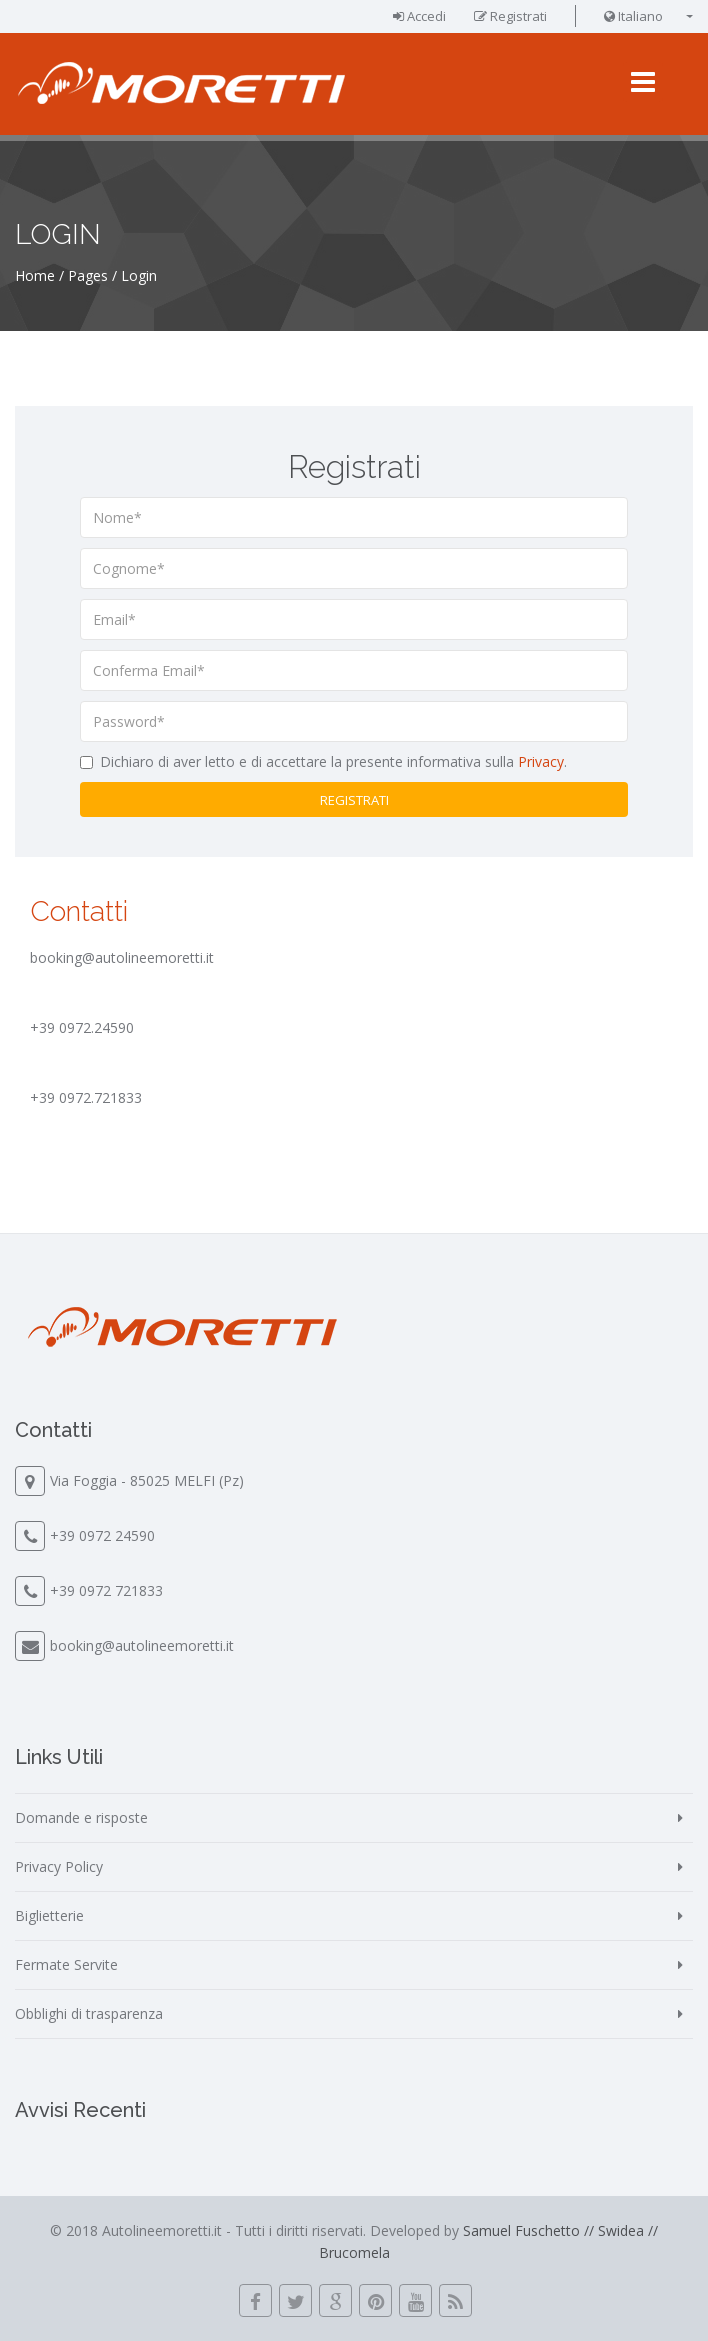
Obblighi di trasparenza (89, 2013)
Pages (88, 275)
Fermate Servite (66, 1964)
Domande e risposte (81, 1817)
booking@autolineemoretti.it (142, 1645)
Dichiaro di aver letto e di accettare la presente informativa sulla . (333, 761)
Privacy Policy (59, 1866)
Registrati (510, 16)
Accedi (419, 16)
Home (35, 275)
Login (139, 275)
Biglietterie (49, 1915)
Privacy (541, 761)
